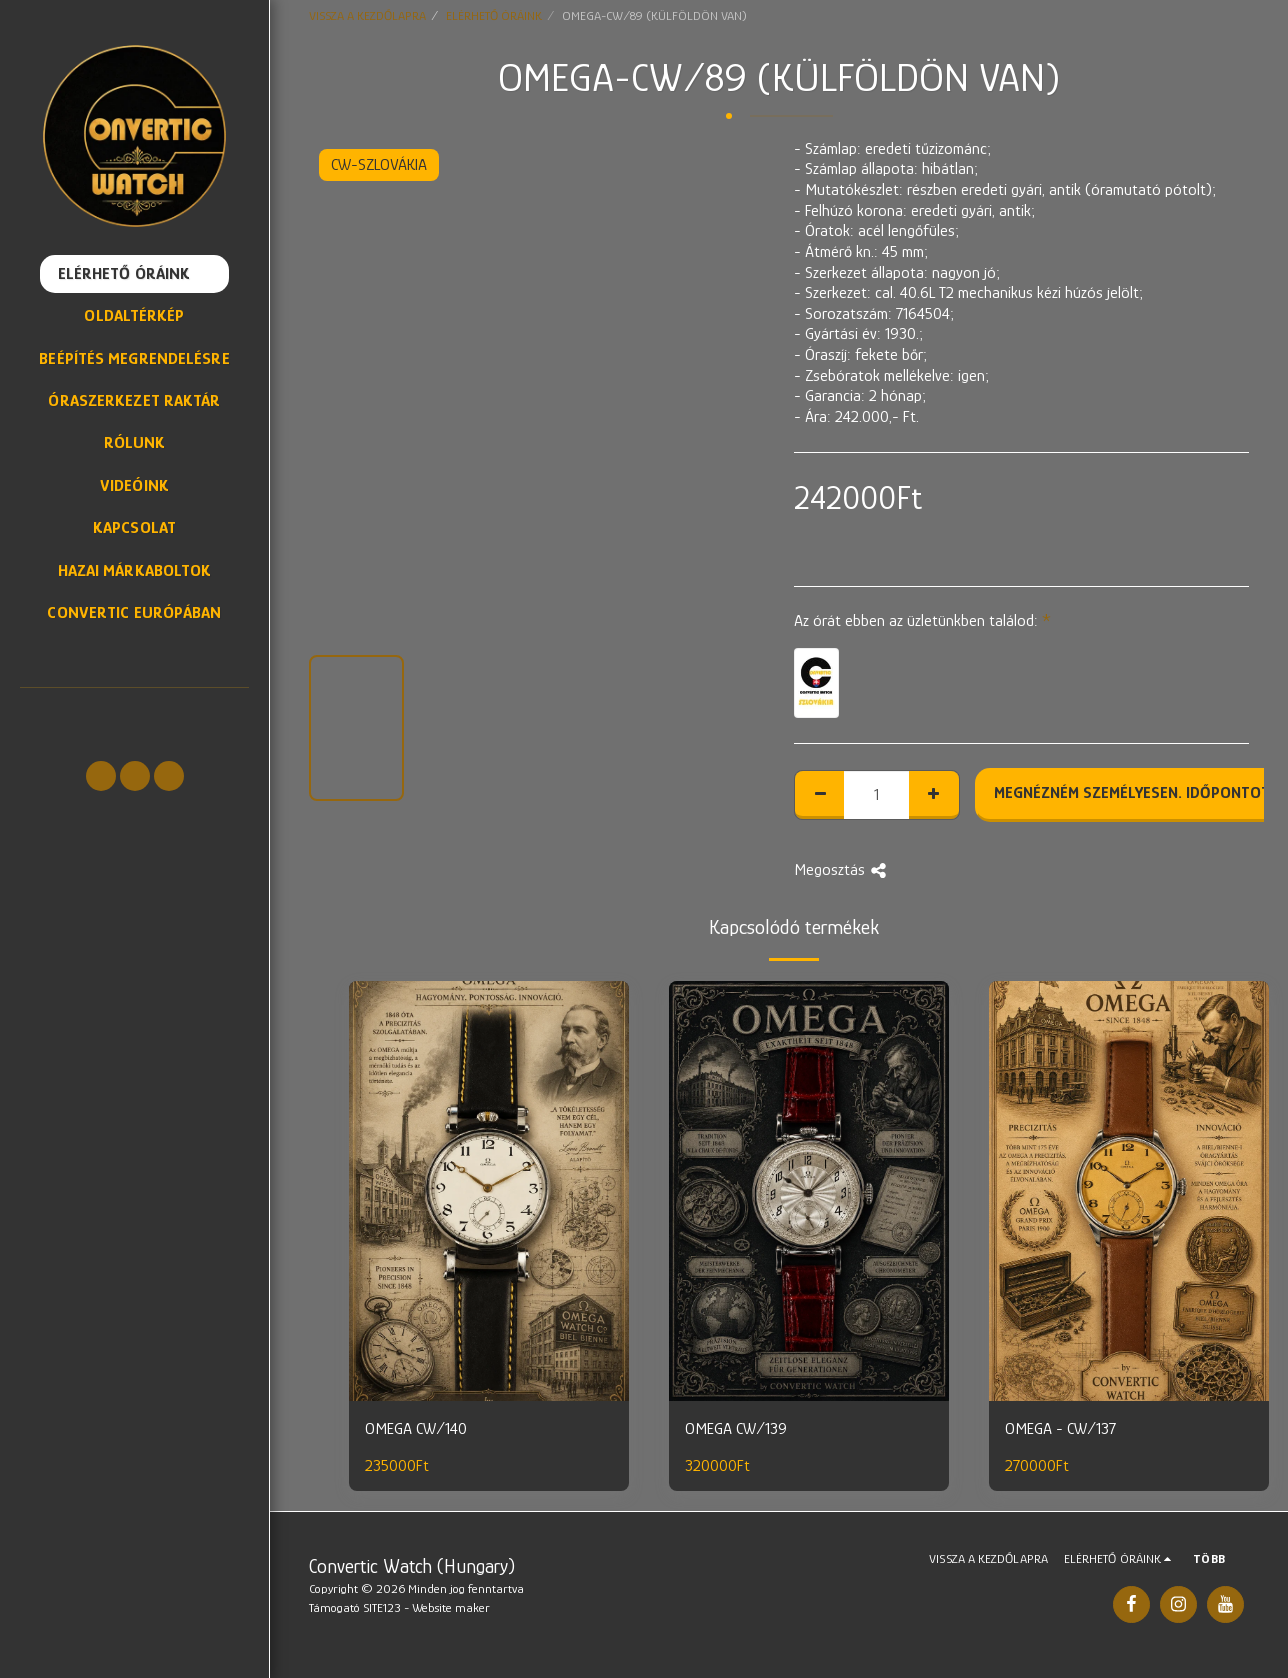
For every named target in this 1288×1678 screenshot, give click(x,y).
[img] (489, 1191)
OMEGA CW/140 (416, 1428)
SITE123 (382, 1607)
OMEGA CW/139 (736, 1428)
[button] (101, 776)
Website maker (451, 1607)
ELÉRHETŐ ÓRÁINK (494, 15)
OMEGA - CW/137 (1060, 1428)
